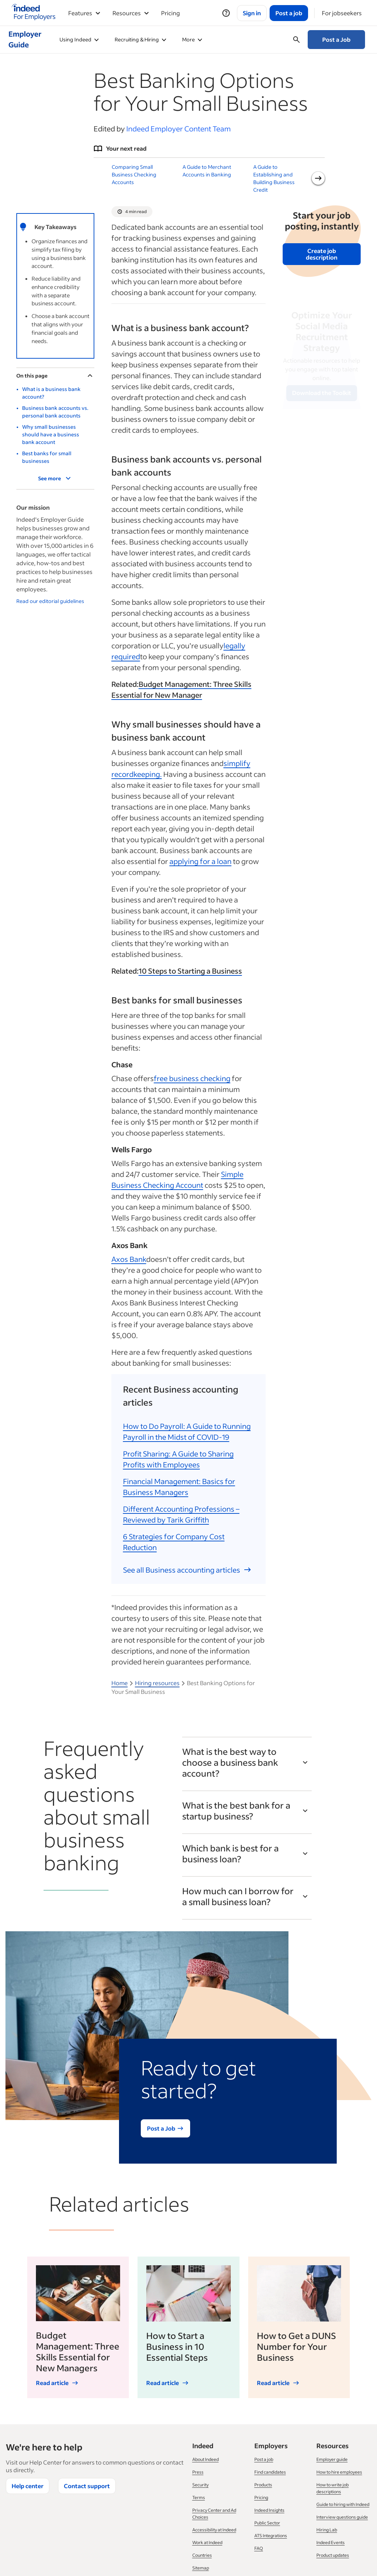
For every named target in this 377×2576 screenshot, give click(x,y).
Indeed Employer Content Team (178, 128)
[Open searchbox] (296, 39)
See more (55, 478)
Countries (202, 2555)
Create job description (321, 254)
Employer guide (332, 2459)
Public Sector (267, 2523)
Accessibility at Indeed (214, 2529)
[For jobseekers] (341, 13)
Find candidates (270, 2472)
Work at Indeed (207, 2542)
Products (263, 2484)
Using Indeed (79, 39)
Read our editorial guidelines (50, 601)
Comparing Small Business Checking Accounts (134, 174)
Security (200, 2484)
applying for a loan (200, 861)
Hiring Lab (326, 2529)
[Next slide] (318, 178)
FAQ (258, 2548)
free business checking (192, 1078)
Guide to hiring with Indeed (342, 2504)
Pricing (170, 13)
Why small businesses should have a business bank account (50, 434)
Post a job (263, 2459)
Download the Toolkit (321, 392)
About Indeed (205, 2459)
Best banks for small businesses (46, 457)
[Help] (226, 13)
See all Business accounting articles (187, 1569)
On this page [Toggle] (55, 375)
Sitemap (200, 2568)
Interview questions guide (342, 2517)
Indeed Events (330, 2542)
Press (198, 2472)
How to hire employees (339, 2472)
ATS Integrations (270, 2535)
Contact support (87, 2486)
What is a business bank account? (51, 393)
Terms (198, 2497)
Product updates (332, 2555)
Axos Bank (128, 1259)
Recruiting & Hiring (140, 39)
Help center (28, 2486)
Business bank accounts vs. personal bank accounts (55, 411)
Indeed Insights (269, 2510)
